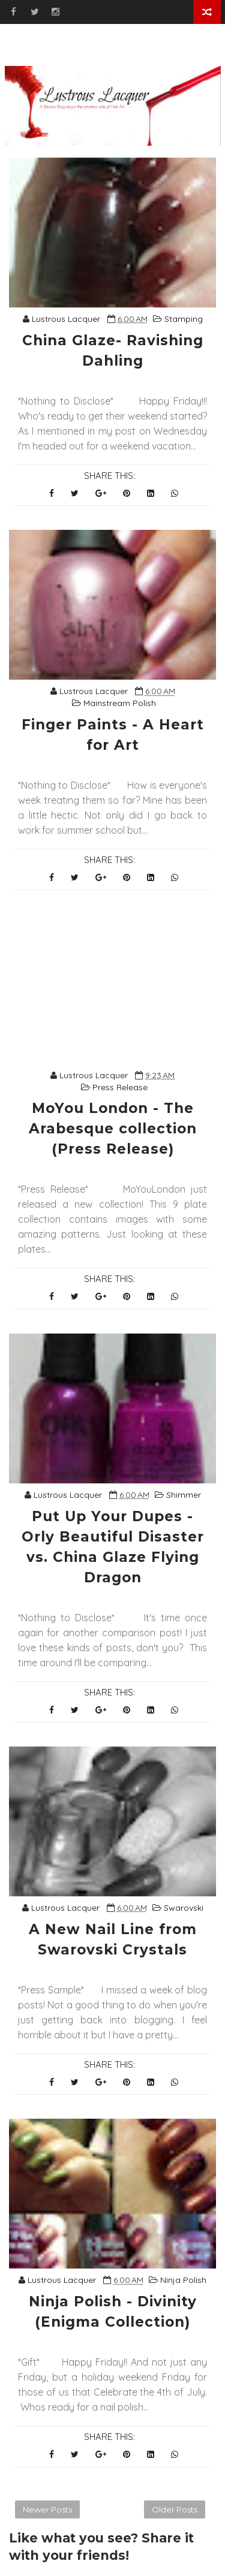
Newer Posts (47, 2509)
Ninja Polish (183, 2280)
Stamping (183, 318)
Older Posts (174, 2509)
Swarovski (183, 1907)
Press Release (120, 1087)
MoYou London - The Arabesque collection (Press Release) (113, 1128)
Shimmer (183, 1494)
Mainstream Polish (119, 703)
